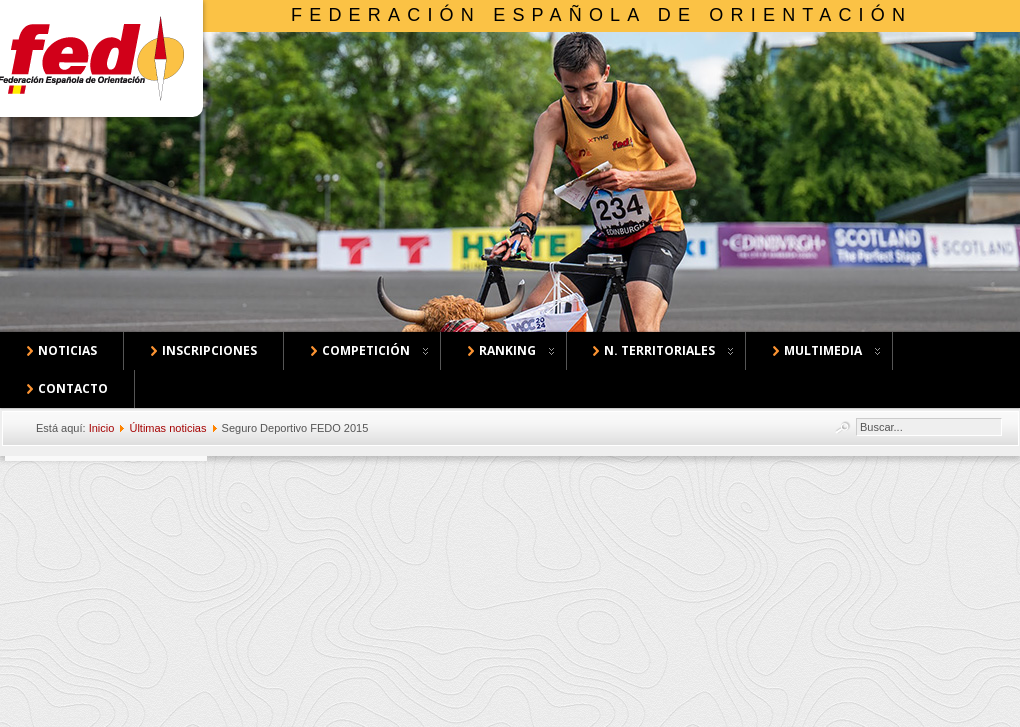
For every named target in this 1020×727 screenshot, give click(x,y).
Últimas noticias (167, 428)
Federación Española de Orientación (601, 15)
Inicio (102, 428)
